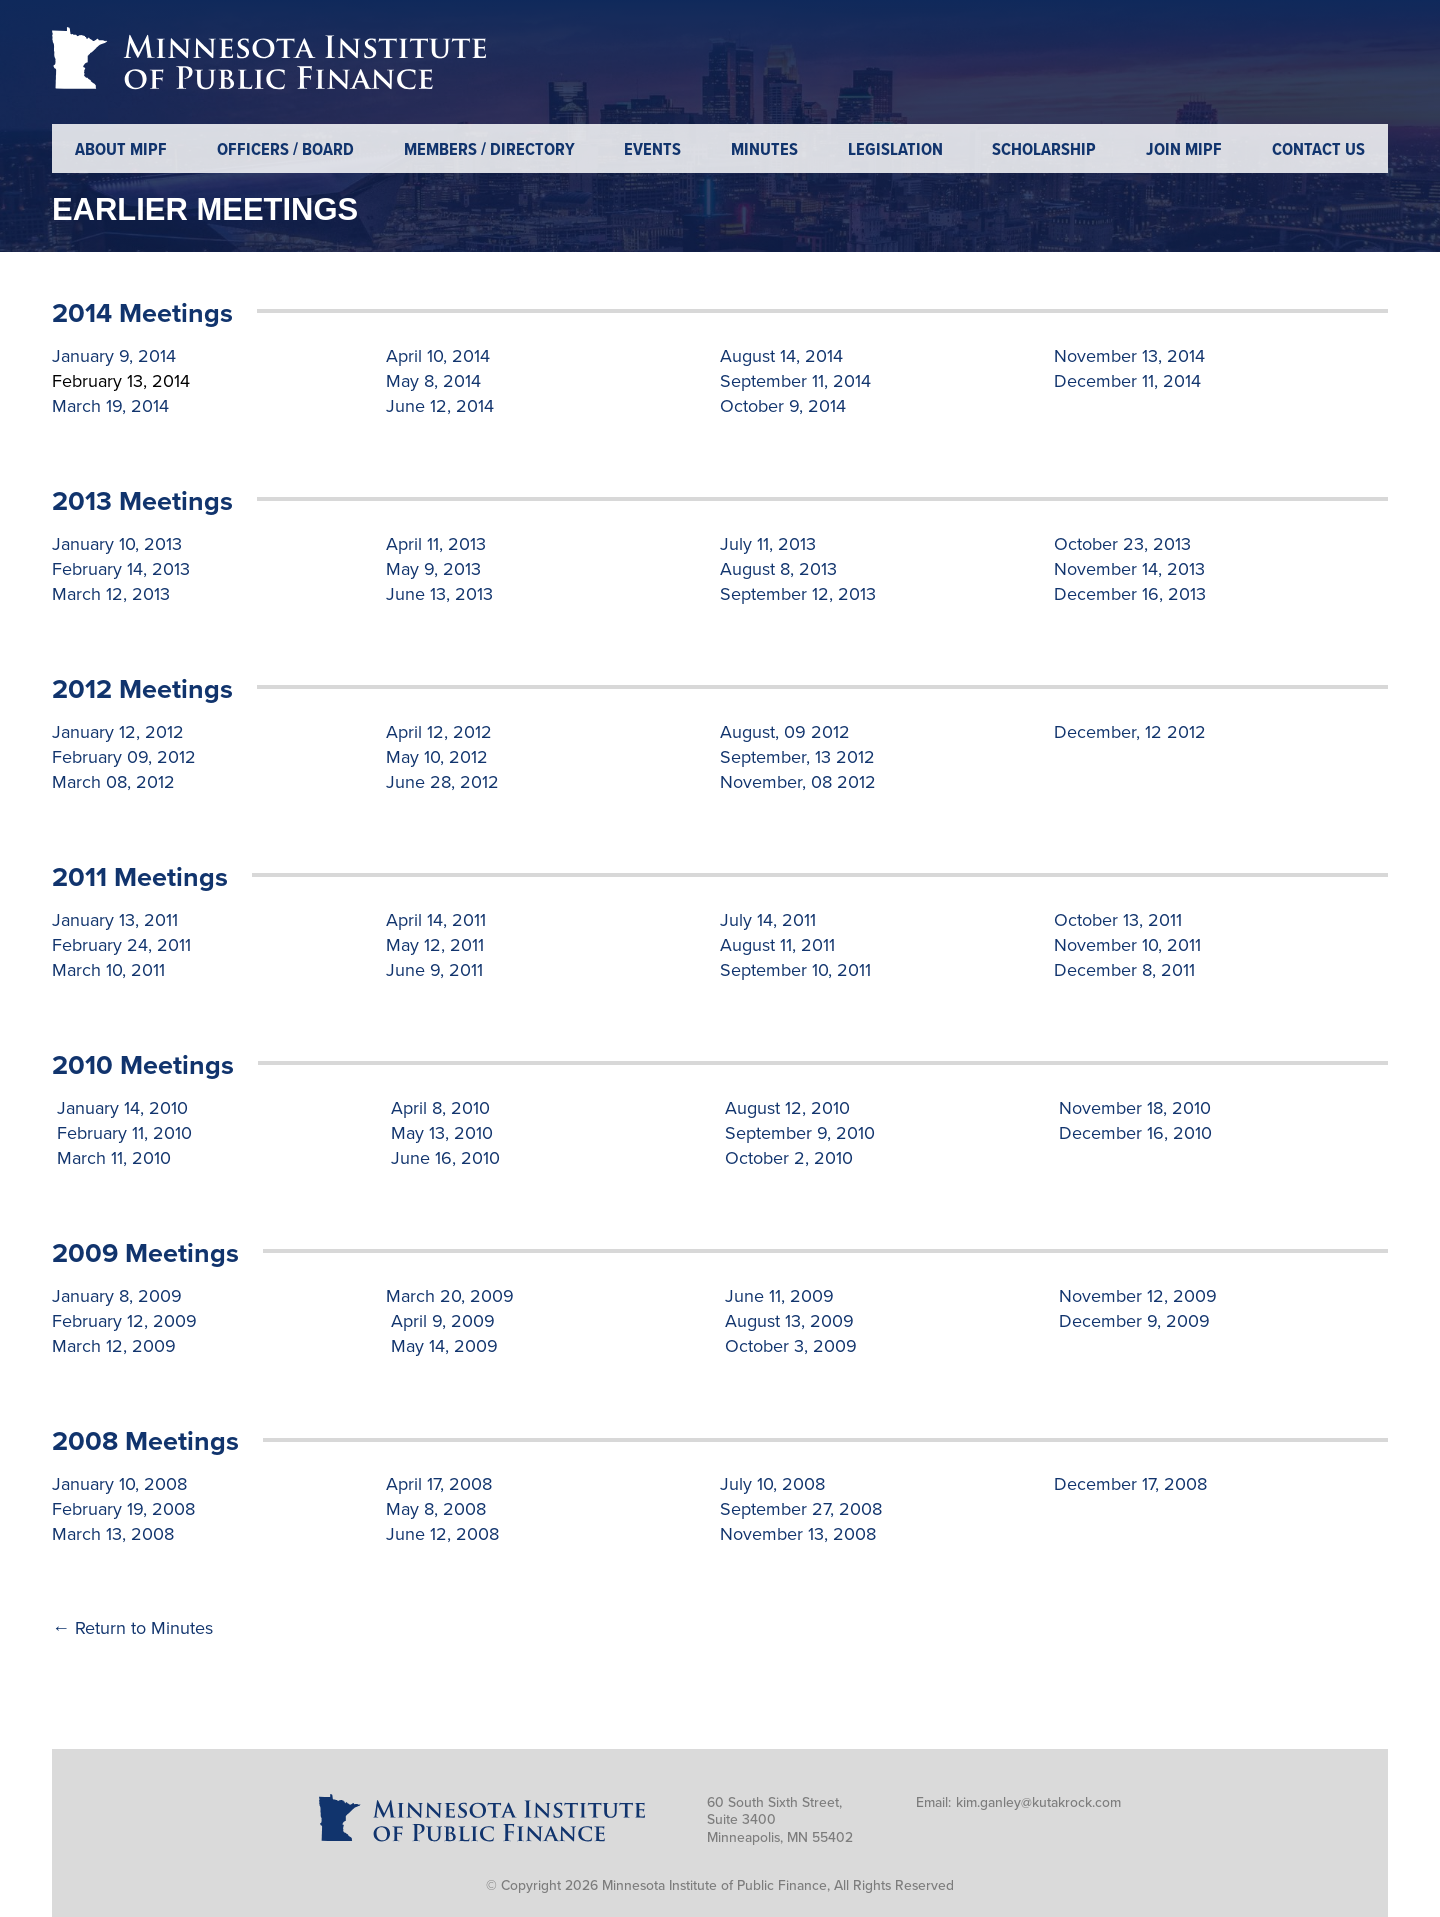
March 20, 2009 (450, 1296)
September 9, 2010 (797, 1133)
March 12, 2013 (111, 594)
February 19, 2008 (123, 1509)
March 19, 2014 (110, 406)
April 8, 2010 (438, 1108)
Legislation (895, 150)
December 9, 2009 (1132, 1321)
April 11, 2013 (436, 544)
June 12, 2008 (442, 1534)
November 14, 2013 (1129, 569)
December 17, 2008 (1130, 1484)
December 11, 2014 (1127, 381)
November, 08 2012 (798, 782)
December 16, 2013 (1130, 594)
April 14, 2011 (436, 920)
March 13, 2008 (113, 1534)
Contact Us (1318, 150)
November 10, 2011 (1127, 945)
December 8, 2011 (1124, 970)
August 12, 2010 (785, 1108)
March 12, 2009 (114, 1346)
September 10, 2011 (795, 970)
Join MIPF (1184, 150)
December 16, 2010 (1133, 1133)
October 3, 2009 (788, 1346)
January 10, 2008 (119, 1484)
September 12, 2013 (798, 594)
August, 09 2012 (785, 732)
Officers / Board (285, 150)
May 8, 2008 (436, 1509)
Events (652, 150)
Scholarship (1044, 150)
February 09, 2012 (124, 757)
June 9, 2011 (434, 970)
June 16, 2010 (443, 1158)
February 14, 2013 (121, 569)
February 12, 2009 (124, 1321)
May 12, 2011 (435, 945)
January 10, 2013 (117, 544)
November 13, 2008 (798, 1534)
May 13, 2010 (439, 1133)
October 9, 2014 (783, 406)
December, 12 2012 (1130, 732)
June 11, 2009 (777, 1296)
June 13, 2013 (439, 594)
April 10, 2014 (438, 356)
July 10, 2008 (772, 1484)
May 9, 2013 (433, 569)
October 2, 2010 (786, 1158)
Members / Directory (489, 150)
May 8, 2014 (433, 381)
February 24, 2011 (121, 945)
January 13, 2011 (115, 920)
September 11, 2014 (795, 381)
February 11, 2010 (122, 1133)
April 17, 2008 (439, 1484)
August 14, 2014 (781, 356)
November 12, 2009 (1135, 1296)
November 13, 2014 (1129, 356)
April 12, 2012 (439, 732)
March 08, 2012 (113, 782)
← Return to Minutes (132, 1628)
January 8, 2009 (117, 1296)
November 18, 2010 (1132, 1108)
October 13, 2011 (1118, 920)
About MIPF (121, 150)
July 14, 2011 (768, 920)
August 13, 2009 (787, 1321)
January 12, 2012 (118, 732)
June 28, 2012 (442, 782)
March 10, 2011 (108, 970)
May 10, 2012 (437, 757)
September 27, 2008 (801, 1509)
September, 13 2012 (797, 757)
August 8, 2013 (778, 569)
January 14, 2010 (120, 1108)
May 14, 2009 (442, 1346)
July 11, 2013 (768, 544)
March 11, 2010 (111, 1158)
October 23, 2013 (1122, 544)
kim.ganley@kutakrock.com (1038, 1802)
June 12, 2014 (440, 406)
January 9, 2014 (114, 356)
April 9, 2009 (440, 1321)
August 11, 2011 (777, 945)
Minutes (764, 150)
